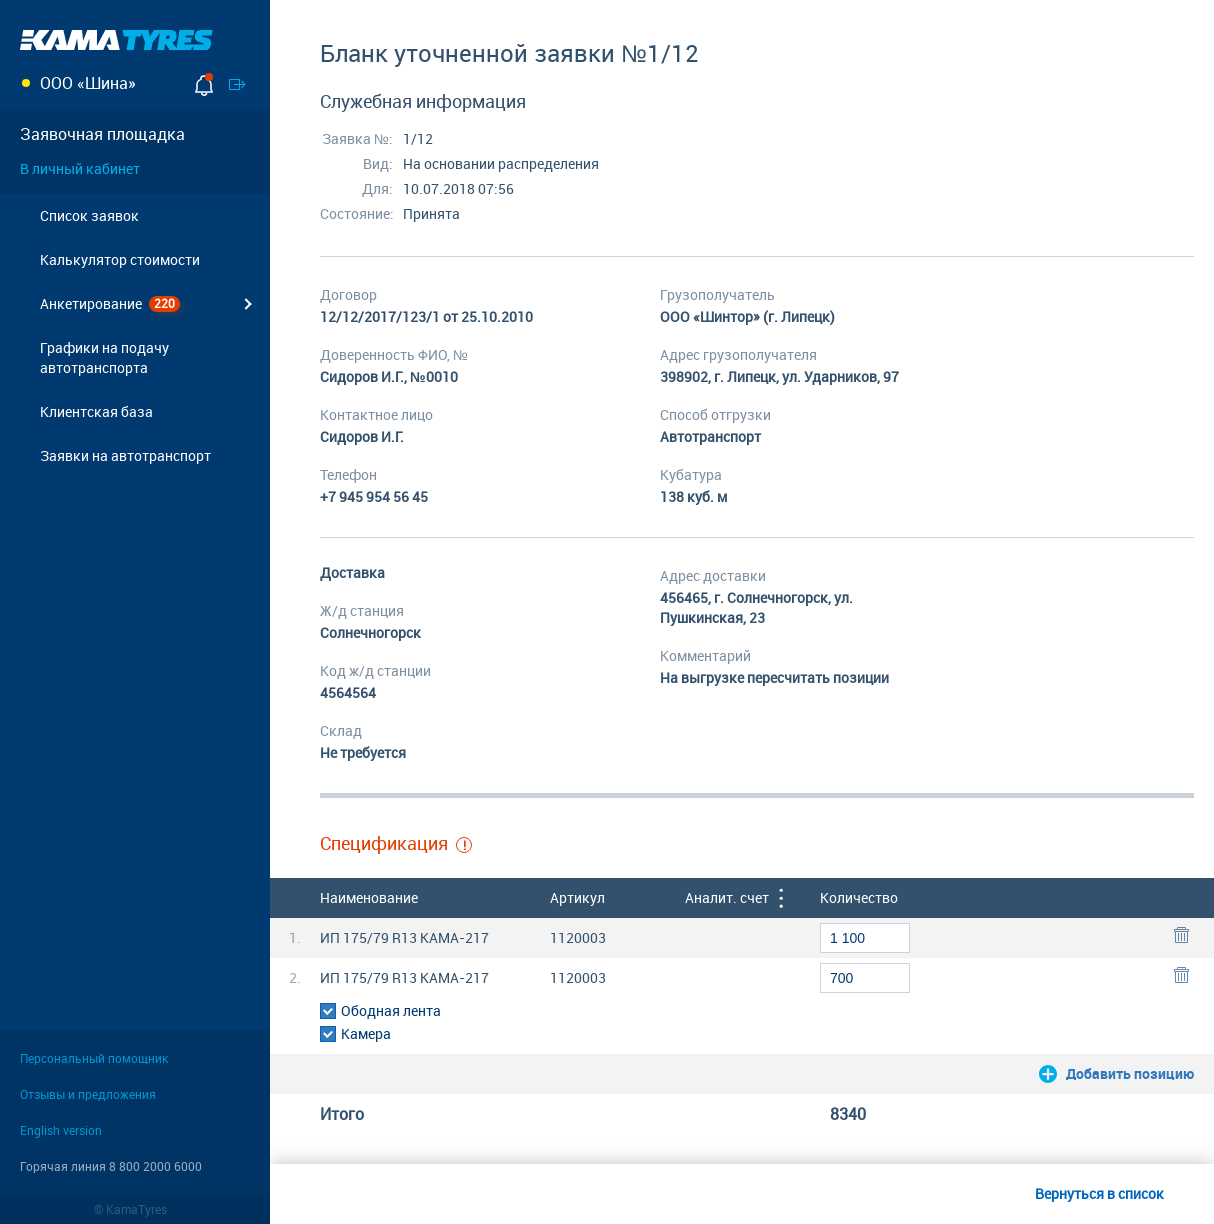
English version (61, 1130)
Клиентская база (96, 411)
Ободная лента (391, 1010)
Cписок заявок (89, 215)
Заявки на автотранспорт (125, 455)
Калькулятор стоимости (120, 259)
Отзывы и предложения (88, 1094)
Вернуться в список (1099, 1193)
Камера (366, 1033)
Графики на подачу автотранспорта (104, 357)
